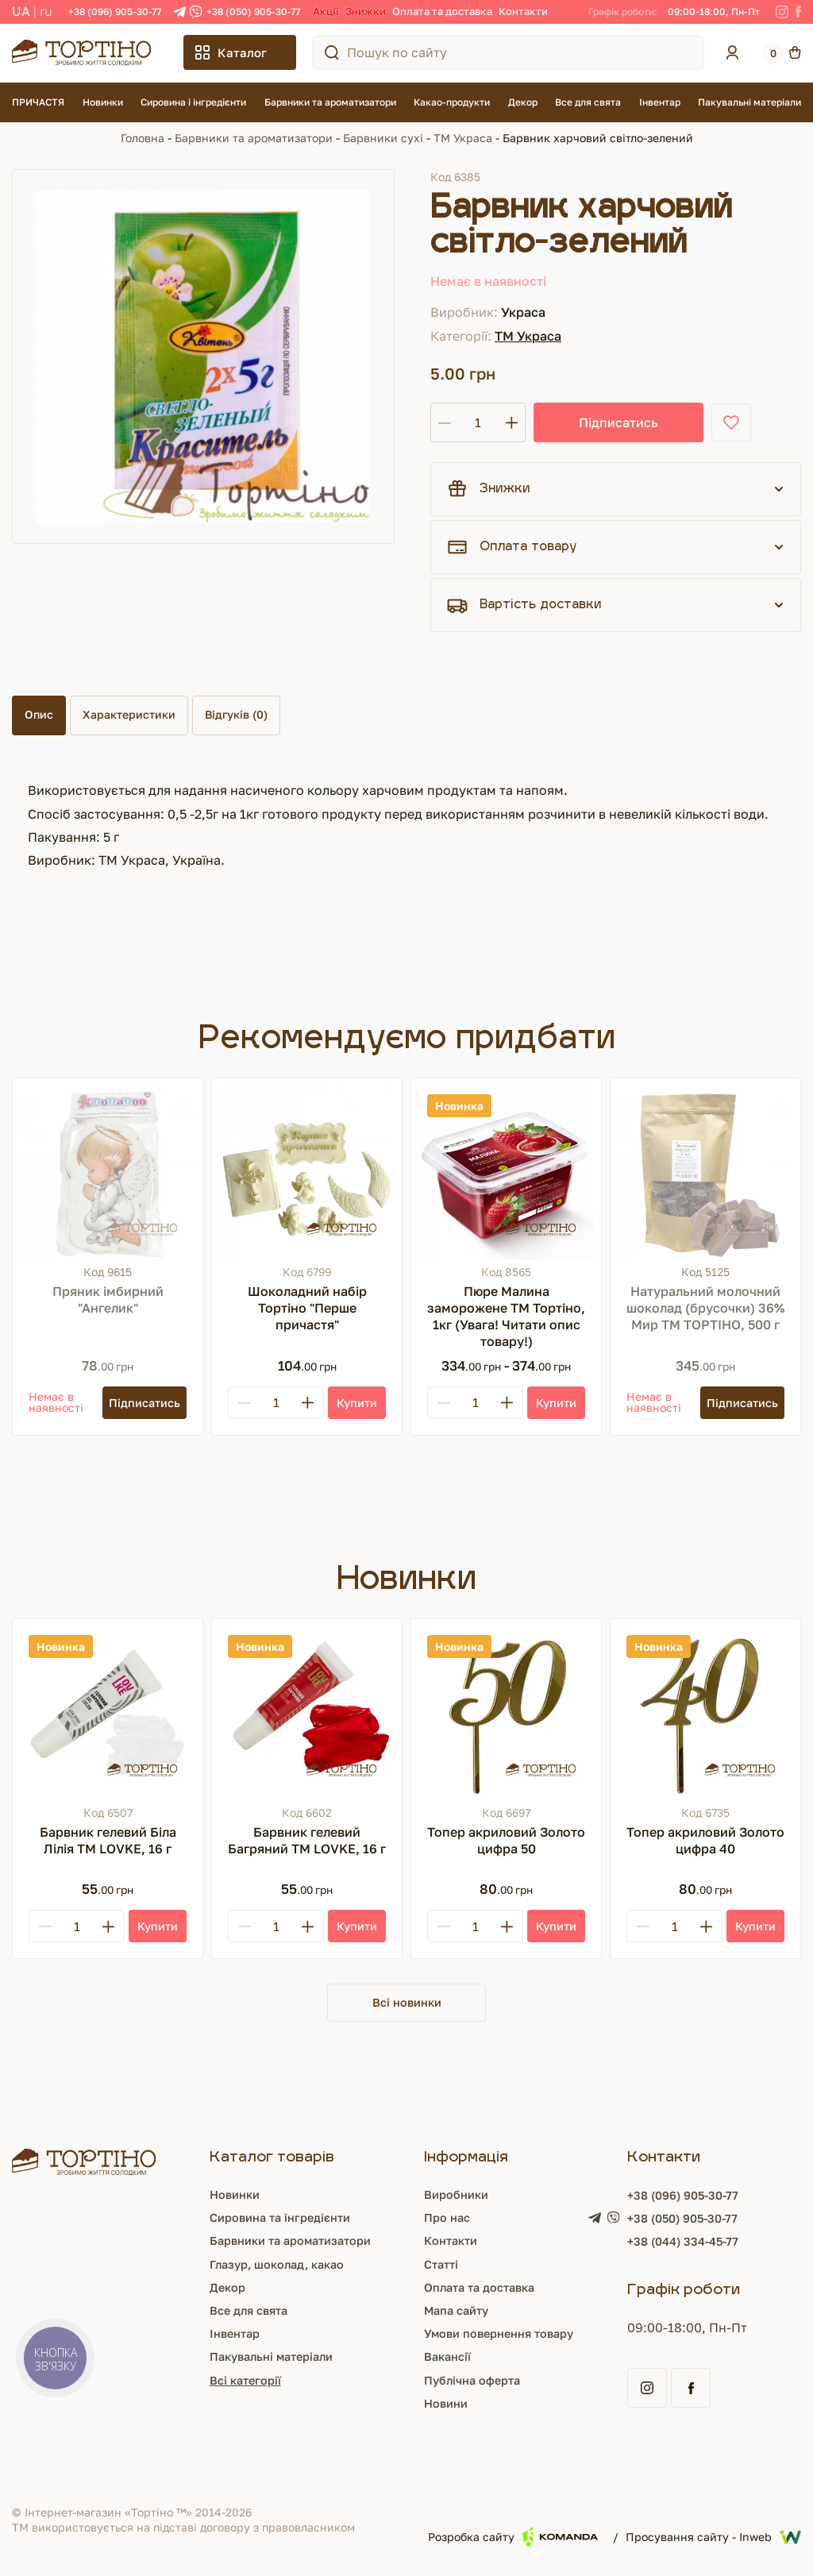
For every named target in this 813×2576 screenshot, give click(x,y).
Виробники (458, 2196)
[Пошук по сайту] (332, 52)
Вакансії (448, 2358)
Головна (142, 138)
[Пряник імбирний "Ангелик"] (108, 1173)
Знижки (365, 11)
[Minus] (244, 1402)
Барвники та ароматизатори (330, 102)
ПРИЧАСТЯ (38, 102)
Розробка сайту (513, 2539)
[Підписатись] (140, 1402)
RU (46, 11)
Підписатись (589, 422)
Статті (441, 2265)
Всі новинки (406, 2003)
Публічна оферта (475, 2381)
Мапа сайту (458, 2312)
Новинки (103, 102)
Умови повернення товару (505, 2335)
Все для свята (588, 102)
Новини (446, 2405)
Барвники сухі (383, 138)
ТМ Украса (462, 138)
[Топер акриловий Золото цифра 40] (705, 1714)
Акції (326, 11)
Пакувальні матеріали (749, 102)
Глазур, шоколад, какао (274, 2265)
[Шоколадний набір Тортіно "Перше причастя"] (307, 1173)
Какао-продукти (452, 102)
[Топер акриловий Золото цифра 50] (506, 1714)
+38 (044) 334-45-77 (695, 2245)
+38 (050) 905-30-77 (253, 11)
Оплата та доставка (442, 11)
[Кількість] (478, 422)
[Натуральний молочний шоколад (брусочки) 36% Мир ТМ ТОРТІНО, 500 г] (705, 1173)
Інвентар (659, 102)
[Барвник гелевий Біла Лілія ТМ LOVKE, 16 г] (108, 1714)
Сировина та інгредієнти (276, 2219)
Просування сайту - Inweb (713, 2539)
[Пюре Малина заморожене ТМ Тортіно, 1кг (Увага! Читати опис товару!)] (506, 1173)
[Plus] (307, 1402)
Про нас (447, 2219)
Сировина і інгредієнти (193, 102)
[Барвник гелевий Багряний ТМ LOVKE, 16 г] (307, 1714)
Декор (523, 102)
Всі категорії (238, 2381)
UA (21, 11)
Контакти (523, 11)
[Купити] (357, 1402)
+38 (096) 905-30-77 (114, 11)
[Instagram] (782, 12)
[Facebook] (798, 12)
